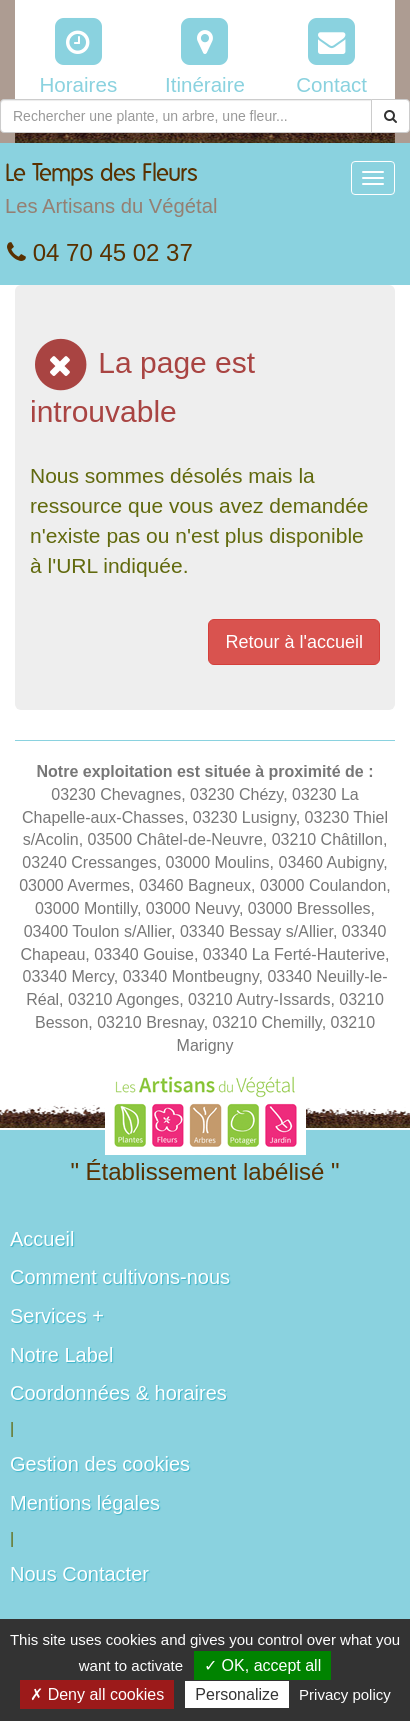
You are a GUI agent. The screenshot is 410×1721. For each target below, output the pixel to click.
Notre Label (61, 1355)
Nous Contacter (79, 1574)
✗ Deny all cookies (97, 1694)
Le (111, 194)
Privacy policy (345, 1694)
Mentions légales (85, 1503)
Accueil (42, 1239)
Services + (57, 1316)
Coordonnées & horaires (118, 1393)
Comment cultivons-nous (120, 1277)
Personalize (237, 1694)
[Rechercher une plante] (186, 116)
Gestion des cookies (100, 1464)
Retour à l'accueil (294, 642)
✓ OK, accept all (262, 1665)
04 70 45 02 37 (100, 252)
